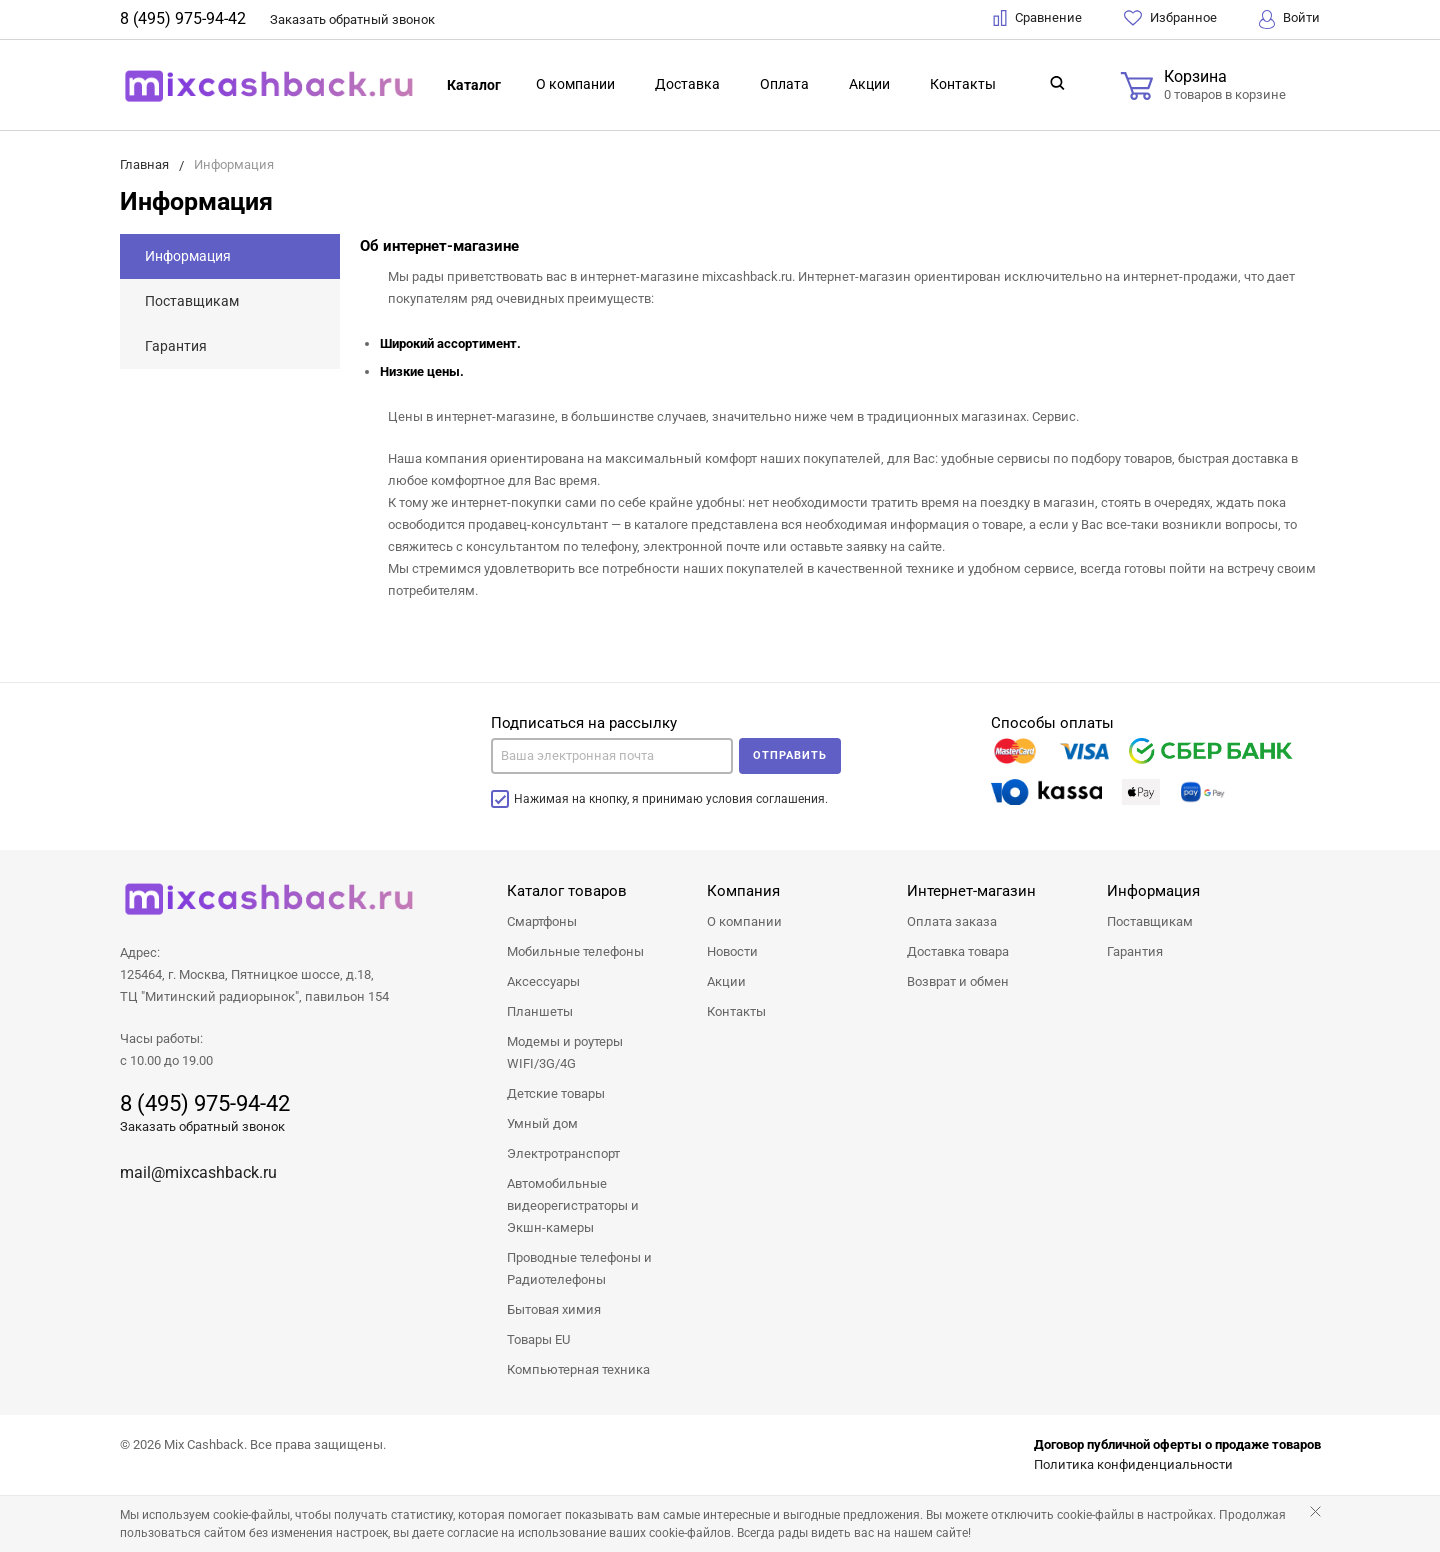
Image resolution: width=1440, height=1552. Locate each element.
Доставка (687, 84)
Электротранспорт (563, 1153)
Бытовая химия (554, 1309)
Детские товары (556, 1093)
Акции (869, 84)
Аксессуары (543, 981)
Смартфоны (542, 921)
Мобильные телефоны (575, 951)
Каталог (474, 85)
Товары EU (538, 1339)
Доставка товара (958, 951)
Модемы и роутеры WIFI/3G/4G (565, 1052)
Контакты (963, 84)
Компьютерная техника (578, 1369)
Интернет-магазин (971, 891)
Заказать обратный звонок (202, 1126)
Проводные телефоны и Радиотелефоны (579, 1268)
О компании (575, 84)
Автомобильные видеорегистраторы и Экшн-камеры (573, 1205)
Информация (188, 256)
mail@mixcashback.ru (198, 1172)
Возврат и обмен (958, 981)
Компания (743, 891)
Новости (732, 951)
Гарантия (176, 346)
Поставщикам (192, 301)
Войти (1289, 19)
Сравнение (1037, 18)
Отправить (790, 755)
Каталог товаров (567, 891)
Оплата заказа (952, 921)
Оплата (784, 84)
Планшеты (540, 1011)
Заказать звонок (352, 19)
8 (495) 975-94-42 (183, 18)
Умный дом (542, 1123)
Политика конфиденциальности (1133, 1464)
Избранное (1170, 18)
